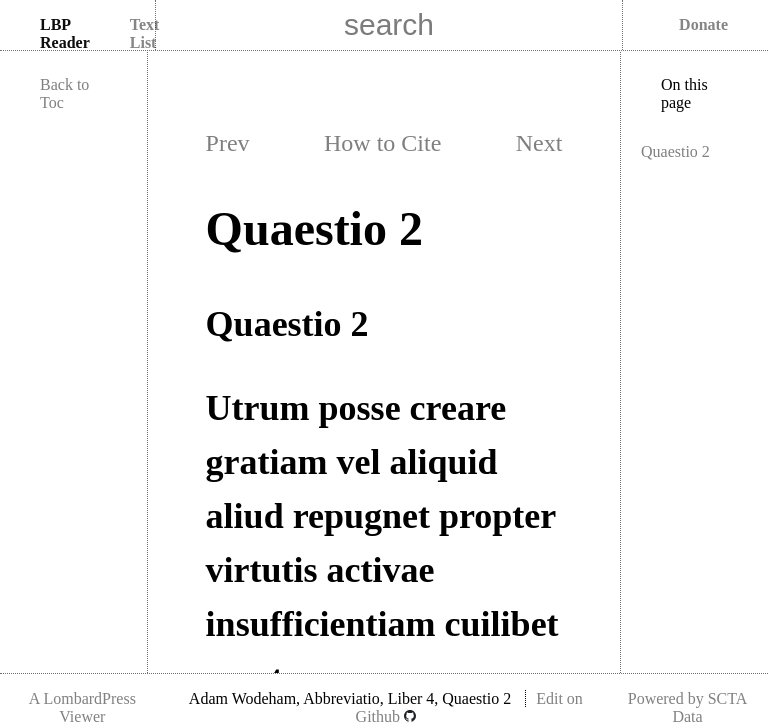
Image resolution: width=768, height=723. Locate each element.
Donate (703, 24)
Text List (145, 33)
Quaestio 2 (675, 151)
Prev (228, 143)
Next (539, 143)
